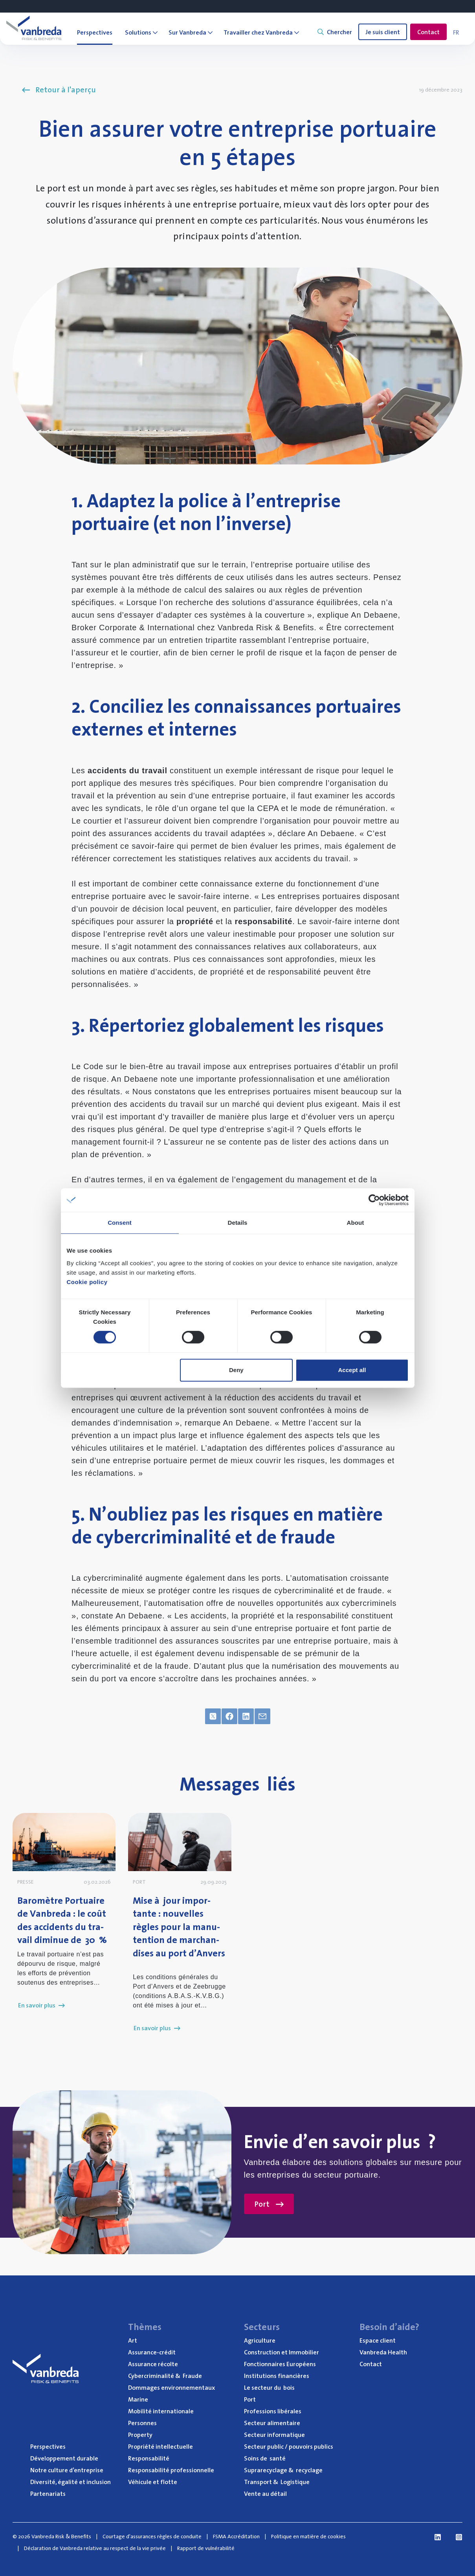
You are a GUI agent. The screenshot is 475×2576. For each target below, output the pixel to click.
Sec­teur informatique (274, 2434)
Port (269, 2204)
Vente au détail (265, 2493)
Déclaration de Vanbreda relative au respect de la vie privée (95, 2548)
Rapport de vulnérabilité (206, 2548)
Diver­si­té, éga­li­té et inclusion (70, 2482)
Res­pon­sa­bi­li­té (148, 2458)
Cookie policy (87, 1282)
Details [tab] (238, 1222)
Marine (138, 2399)
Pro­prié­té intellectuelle (160, 2446)
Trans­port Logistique (277, 2482)
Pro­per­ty (140, 2434)
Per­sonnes (142, 2423)
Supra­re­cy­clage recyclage (283, 2470)
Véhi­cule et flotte (152, 2482)
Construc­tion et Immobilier (281, 2352)
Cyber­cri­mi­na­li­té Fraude (165, 2376)
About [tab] (355, 1222)
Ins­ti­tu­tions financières (276, 2376)
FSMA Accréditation (236, 2536)
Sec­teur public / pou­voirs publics (288, 2446)
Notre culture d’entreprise (66, 2470)
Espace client (377, 2340)
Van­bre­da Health (383, 2352)
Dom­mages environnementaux (171, 2387)
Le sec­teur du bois (269, 2387)
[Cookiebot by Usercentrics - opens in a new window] (374, 1200)
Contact (428, 32)
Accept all (352, 1370)
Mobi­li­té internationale (161, 2411)
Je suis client (382, 32)
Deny (236, 1370)
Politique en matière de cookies (308, 2536)
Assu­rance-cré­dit (152, 2352)
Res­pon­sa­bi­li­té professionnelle (171, 2470)
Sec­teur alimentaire (272, 2423)
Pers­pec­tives (48, 2446)
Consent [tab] (120, 1222)
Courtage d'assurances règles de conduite (152, 2536)
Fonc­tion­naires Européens (280, 2364)
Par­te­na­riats (48, 2493)
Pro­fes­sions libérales (272, 2411)
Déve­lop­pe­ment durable (64, 2458)
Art (132, 2340)
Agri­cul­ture (259, 2340)
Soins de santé (265, 2458)
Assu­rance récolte (153, 2364)
